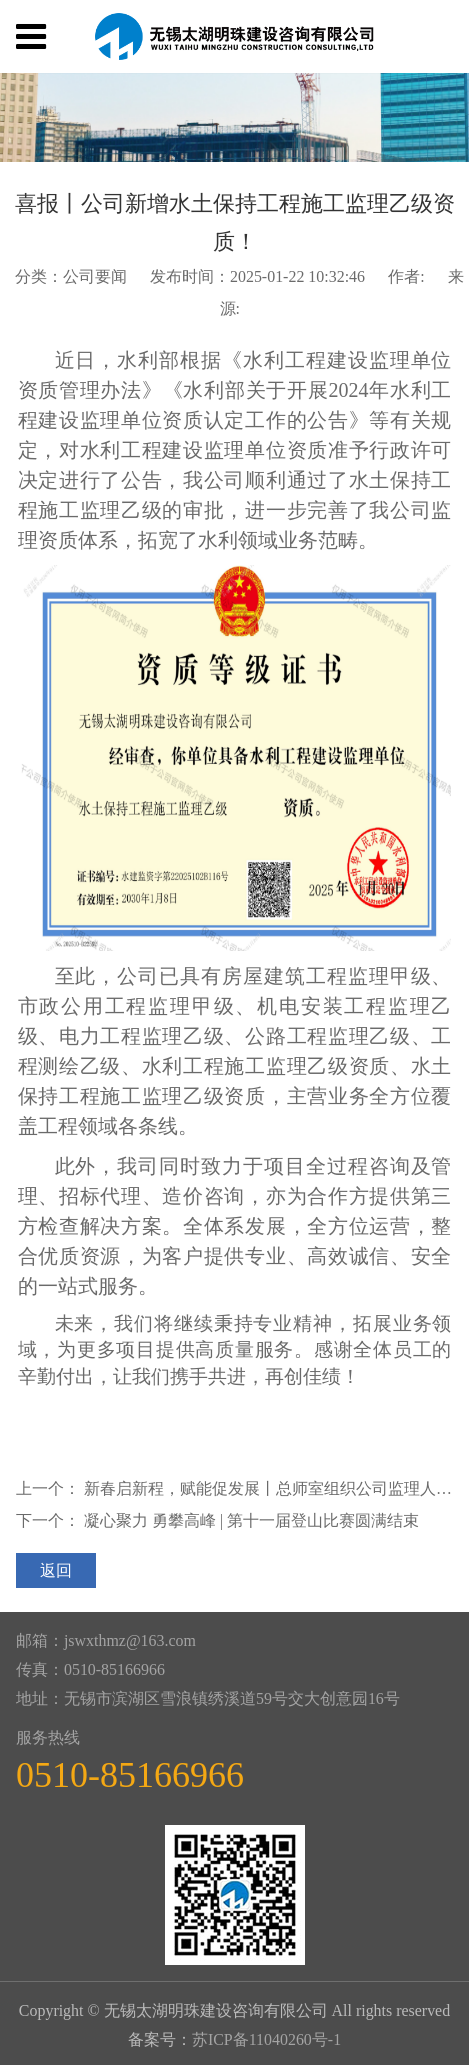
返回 (56, 1570)
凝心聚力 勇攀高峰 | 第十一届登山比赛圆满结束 (251, 1520)
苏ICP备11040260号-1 (266, 2039)
